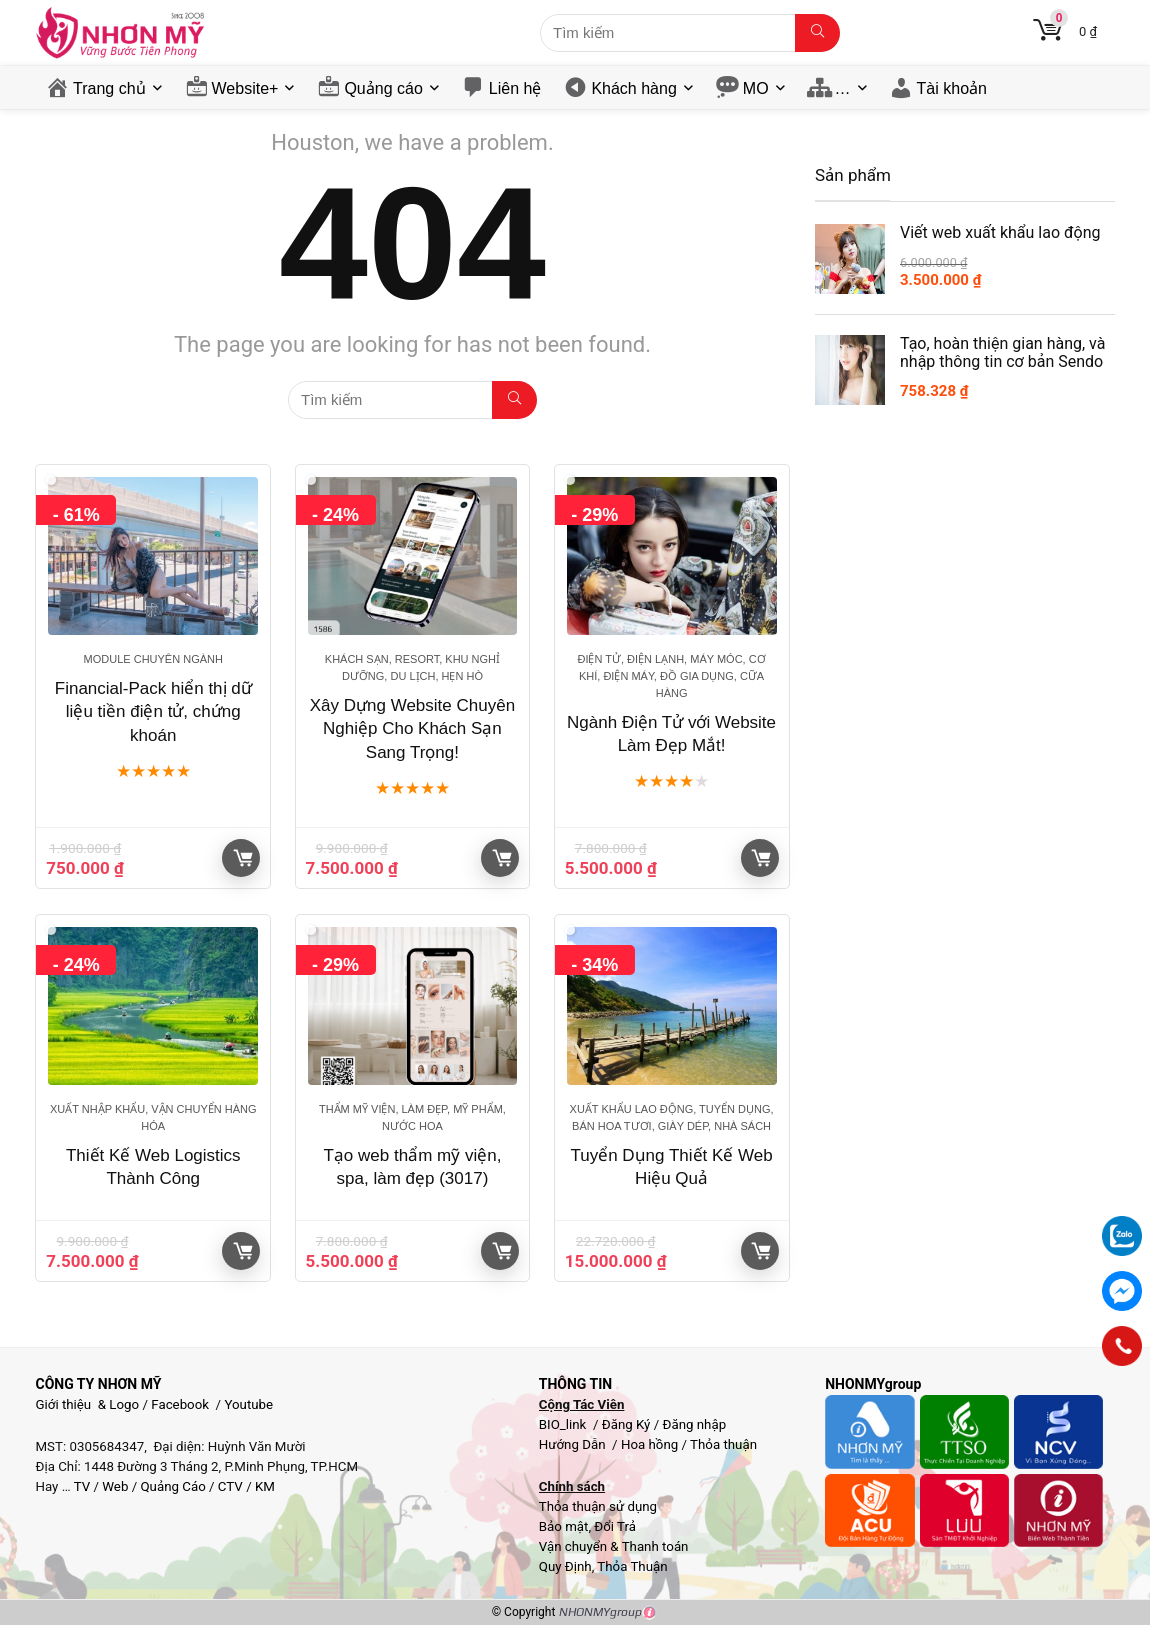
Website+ (245, 88)
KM (265, 1486)
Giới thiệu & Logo (87, 1404)
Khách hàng (633, 88)
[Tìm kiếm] (817, 33)
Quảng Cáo (172, 1486)
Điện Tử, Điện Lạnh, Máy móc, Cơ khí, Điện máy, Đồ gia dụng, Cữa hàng (671, 676)
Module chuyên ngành (153, 659)
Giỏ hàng (243, 858)
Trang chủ (109, 88)
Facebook (180, 1404)
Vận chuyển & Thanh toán (614, 1546)
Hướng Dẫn (574, 1444)
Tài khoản (952, 88)
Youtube (248, 1404)
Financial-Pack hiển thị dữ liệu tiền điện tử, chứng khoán (153, 712)
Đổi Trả (615, 1526)
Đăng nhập (695, 1424)
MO (756, 88)
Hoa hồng (649, 1444)
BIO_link (564, 1424)
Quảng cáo (383, 88)
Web (115, 1486)
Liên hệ (515, 88)
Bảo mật (564, 1526)
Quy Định (565, 1566)
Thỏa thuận (722, 1444)
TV (81, 1486)
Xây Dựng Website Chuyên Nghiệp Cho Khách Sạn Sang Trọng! (412, 729)
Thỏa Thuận (630, 1566)
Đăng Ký (628, 1424)
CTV (230, 1486)
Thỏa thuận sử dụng (598, 1506)
